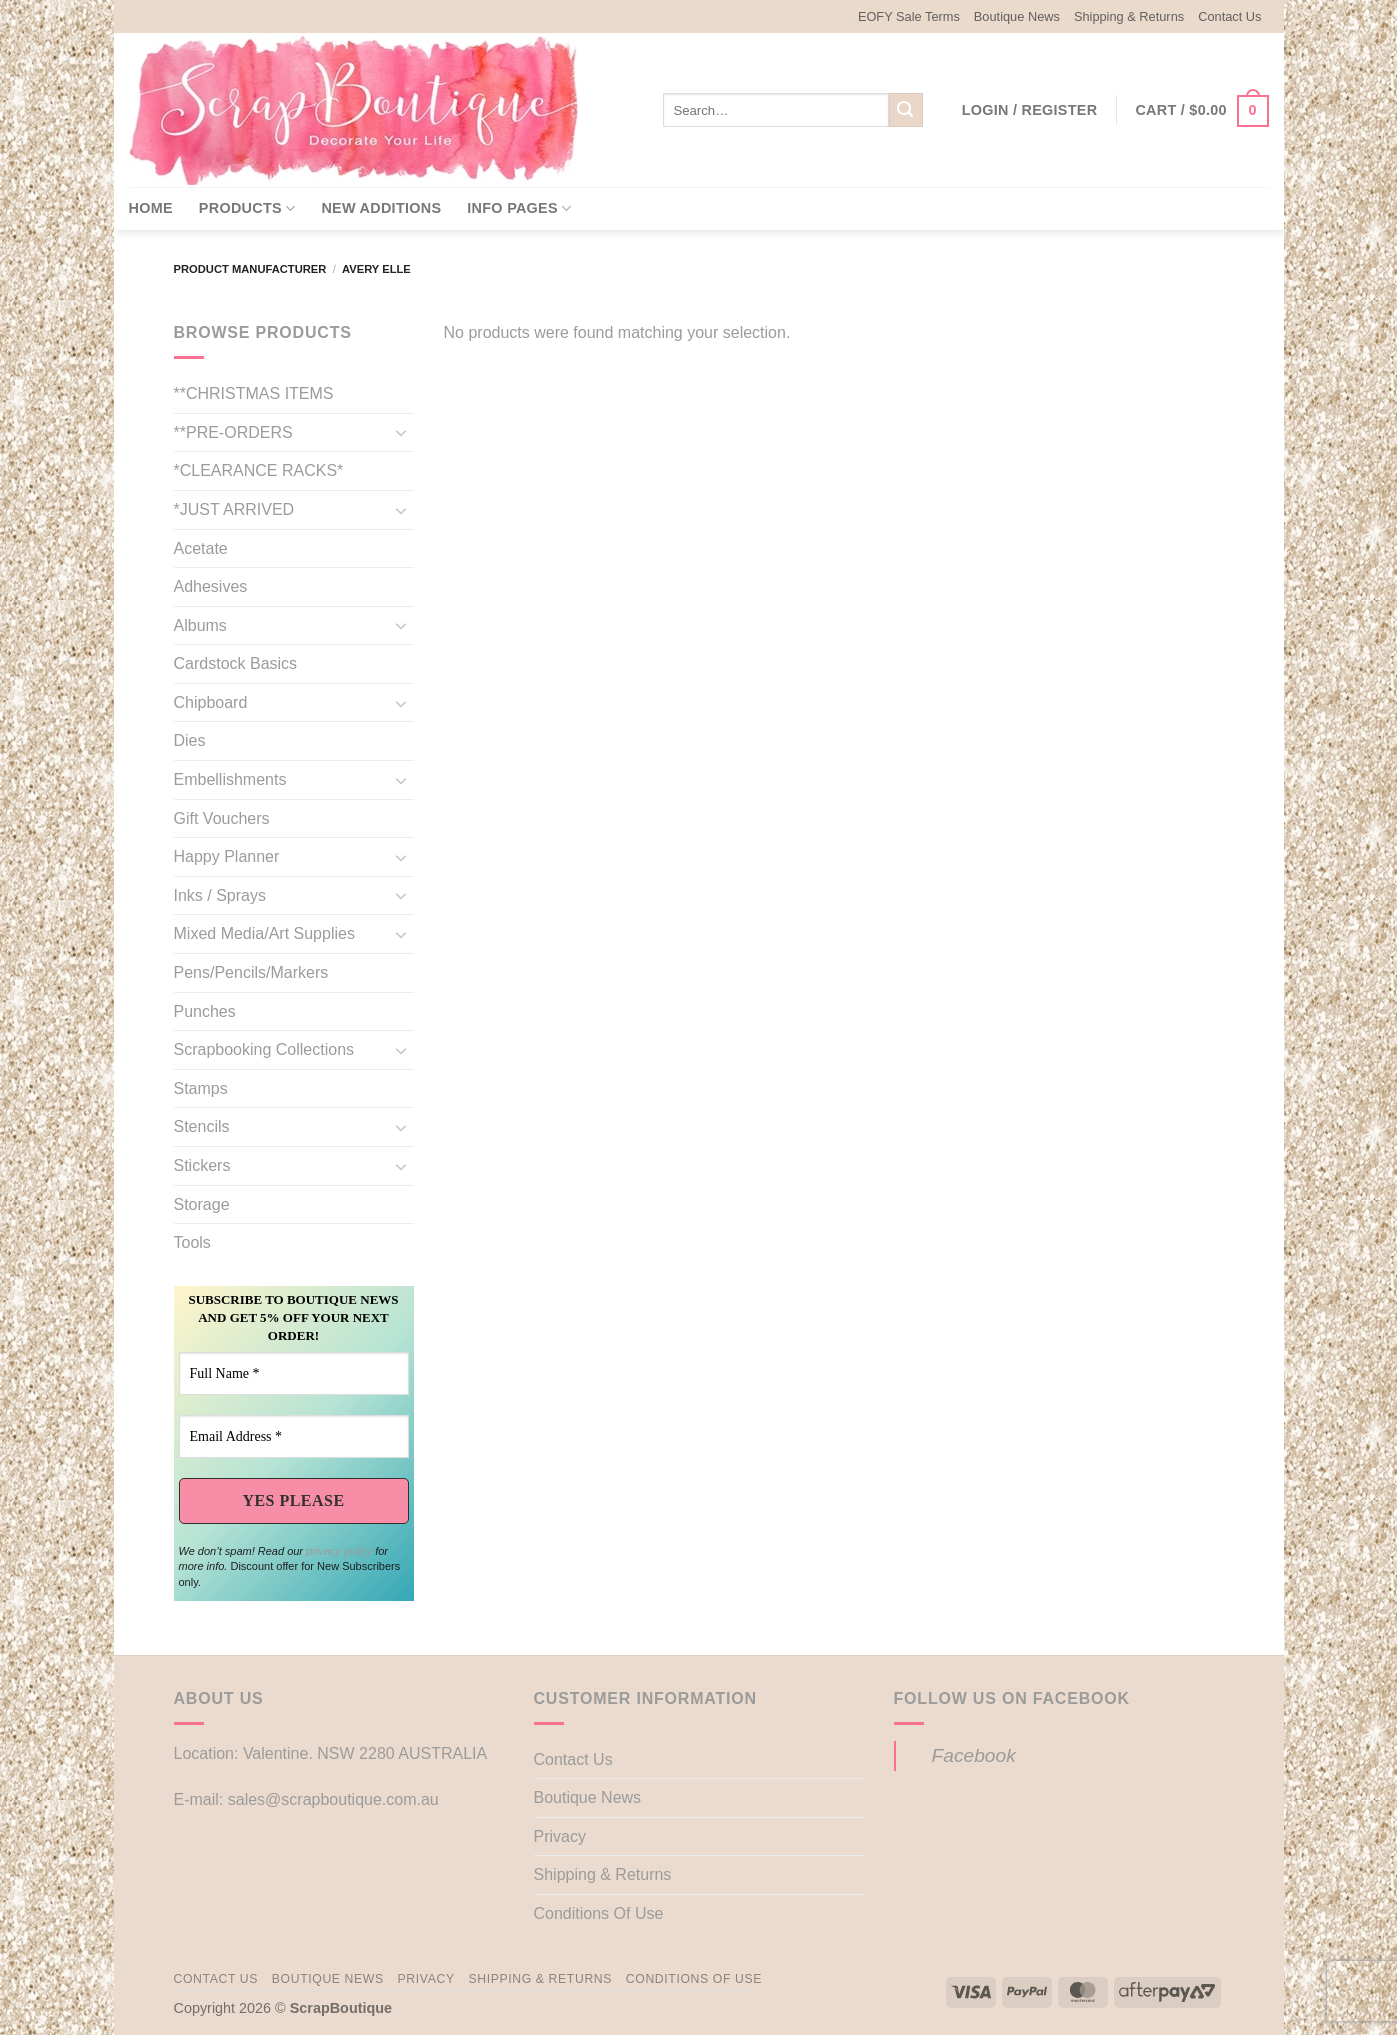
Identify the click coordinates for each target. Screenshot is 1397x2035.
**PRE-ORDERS (233, 432)
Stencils (202, 1126)
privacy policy (339, 1551)
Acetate (201, 548)
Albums (200, 625)
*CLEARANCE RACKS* (259, 470)
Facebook (974, 1755)
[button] (1030, 110)
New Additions (381, 208)
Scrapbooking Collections (264, 1049)
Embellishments (230, 779)
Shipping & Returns (1129, 16)
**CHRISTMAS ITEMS (254, 393)
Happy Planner (227, 856)
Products (247, 208)
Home (151, 208)
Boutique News (1017, 16)
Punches (205, 1011)
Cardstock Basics (236, 663)
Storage (202, 1204)
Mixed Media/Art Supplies (264, 933)
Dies (190, 740)
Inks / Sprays (220, 895)
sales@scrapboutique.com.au (333, 1799)
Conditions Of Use (599, 1913)
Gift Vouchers (222, 818)
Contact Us (1229, 16)
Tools (192, 1242)
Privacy (560, 1836)
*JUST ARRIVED (234, 509)
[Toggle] (402, 432)
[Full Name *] (294, 1373)
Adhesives (211, 586)
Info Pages (519, 208)
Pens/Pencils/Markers (251, 972)
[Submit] (906, 110)
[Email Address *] (294, 1436)
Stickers (202, 1165)
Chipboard (211, 702)
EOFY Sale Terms (909, 16)
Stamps (201, 1088)
